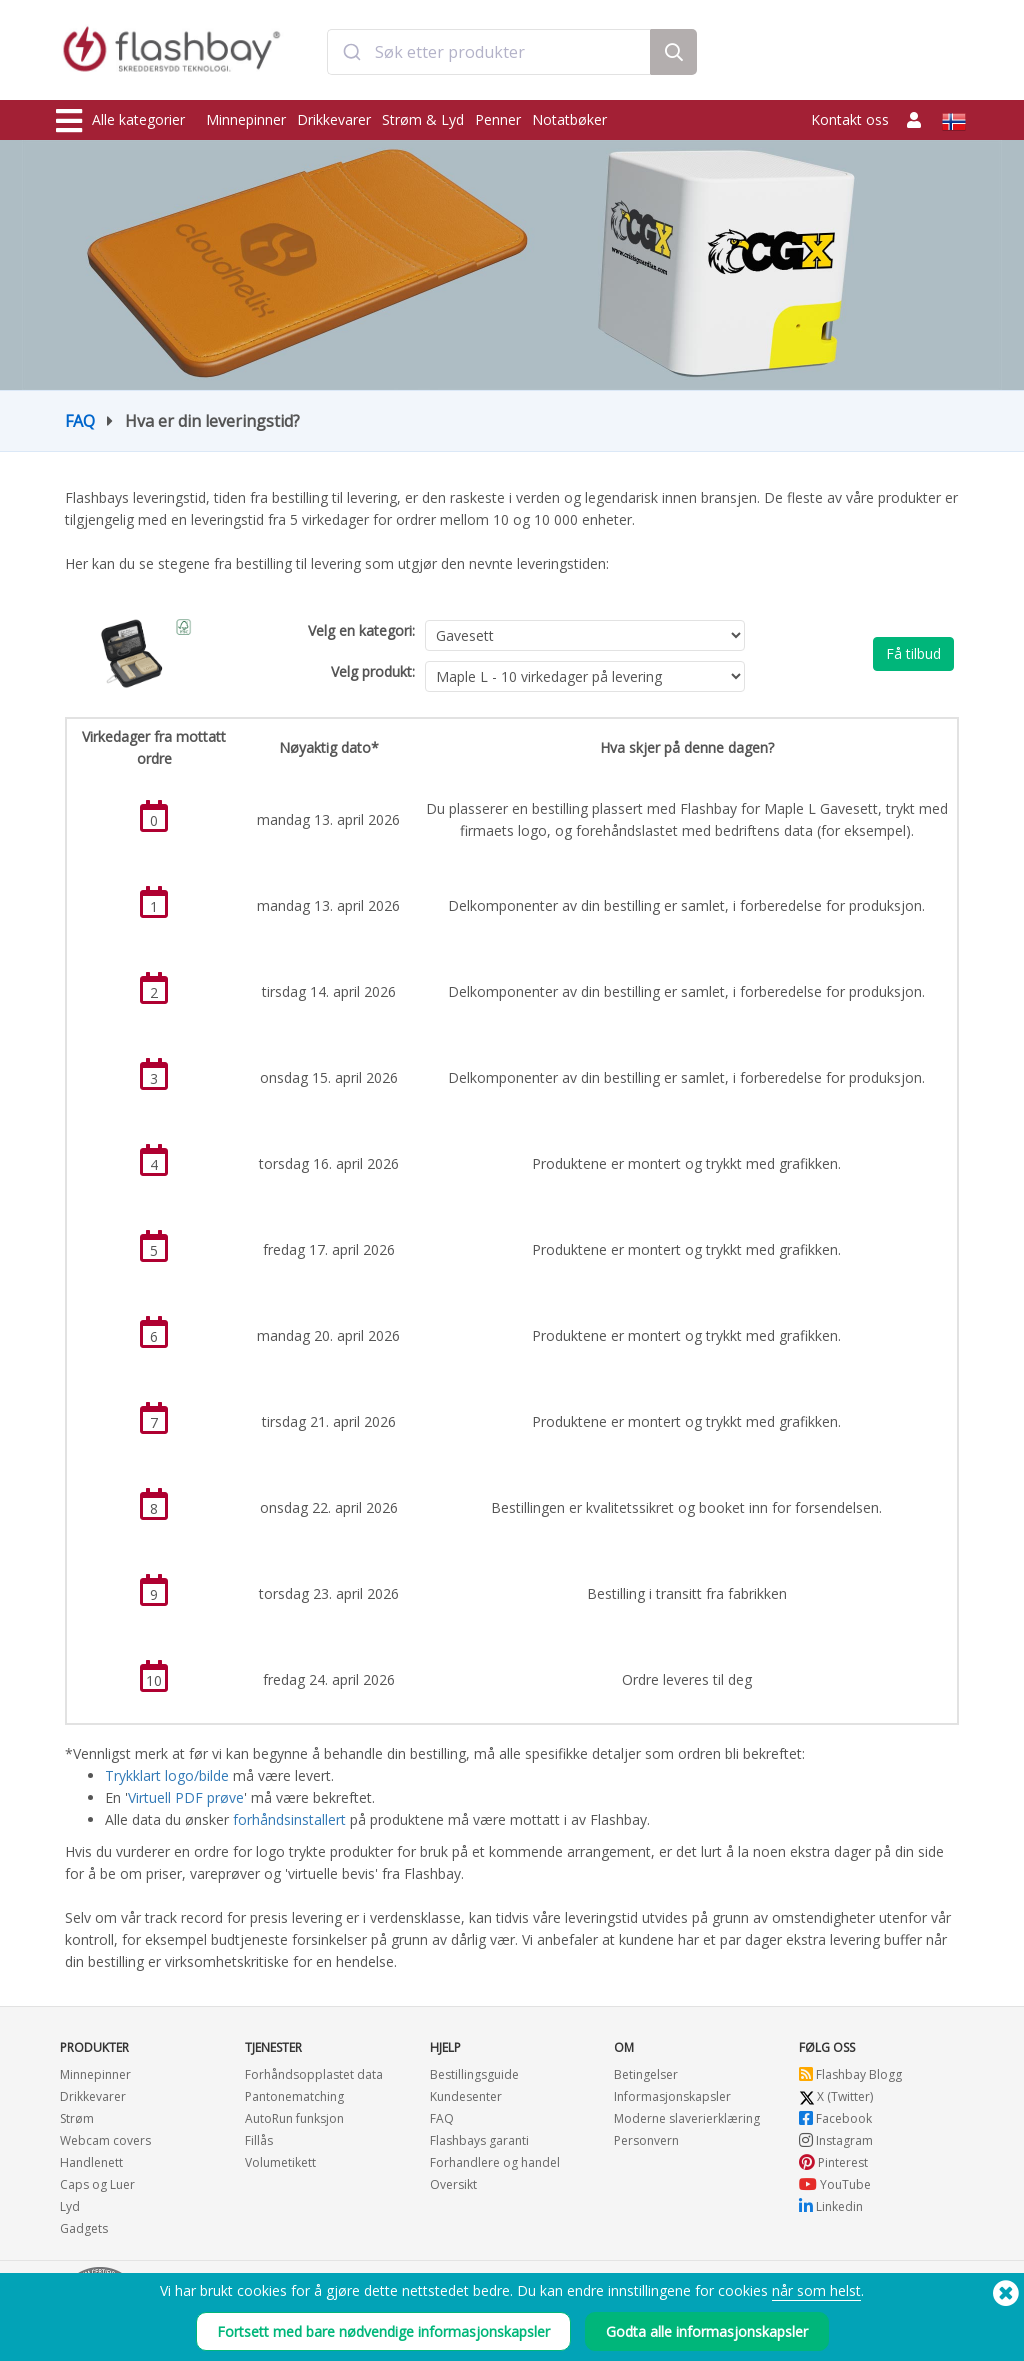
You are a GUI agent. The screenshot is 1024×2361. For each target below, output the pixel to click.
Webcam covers (105, 2140)
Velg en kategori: (361, 630)
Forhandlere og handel (495, 2162)
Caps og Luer (97, 2184)
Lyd (70, 2206)
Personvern (646, 2140)
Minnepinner (246, 119)
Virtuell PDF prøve (186, 1797)
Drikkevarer (334, 119)
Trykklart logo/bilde (167, 1775)
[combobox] (489, 53)
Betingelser (646, 2074)
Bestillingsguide (474, 2074)
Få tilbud (913, 653)
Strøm (77, 2118)
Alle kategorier (120, 121)
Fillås (259, 2140)
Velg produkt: (373, 671)
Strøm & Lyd (423, 119)
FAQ (80, 421)
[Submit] (351, 53)
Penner (498, 119)
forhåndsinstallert (291, 1819)
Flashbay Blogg (850, 2074)
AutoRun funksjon (294, 2118)
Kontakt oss (850, 119)
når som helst (816, 2290)
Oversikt (453, 2184)
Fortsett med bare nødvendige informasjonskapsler (383, 2331)
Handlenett (91, 2162)
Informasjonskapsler (672, 2096)
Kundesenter (466, 2096)
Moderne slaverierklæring (687, 2118)
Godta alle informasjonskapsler (707, 2331)
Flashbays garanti (479, 2140)
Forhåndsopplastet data (314, 2074)
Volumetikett (280, 2162)
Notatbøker (569, 119)
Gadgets (84, 2228)
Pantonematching (294, 2096)
